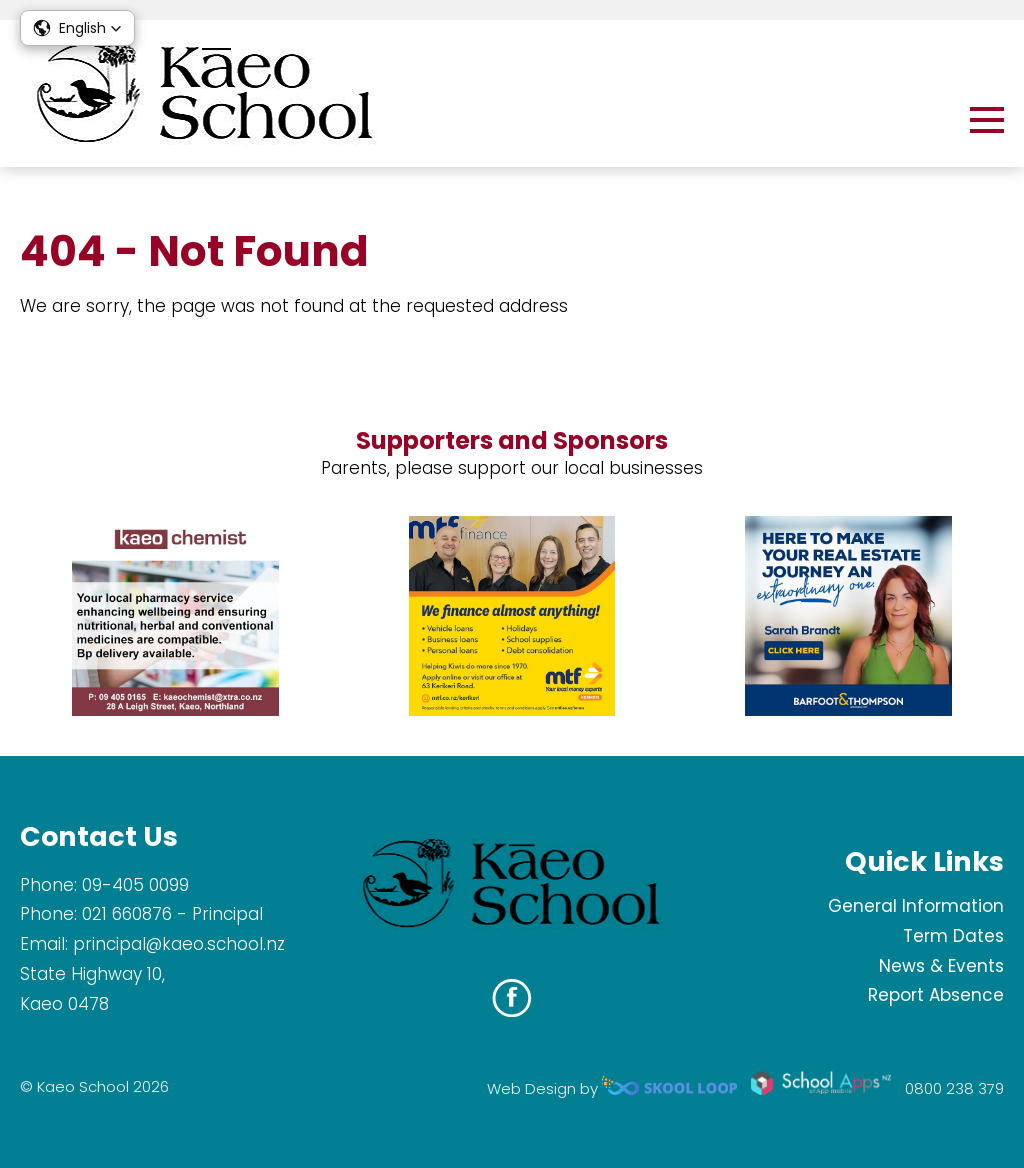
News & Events (941, 966)
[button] (77, 28)
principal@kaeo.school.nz (179, 944)
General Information (916, 906)
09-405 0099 (135, 885)
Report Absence (936, 995)
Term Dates (953, 936)
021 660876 (127, 914)
